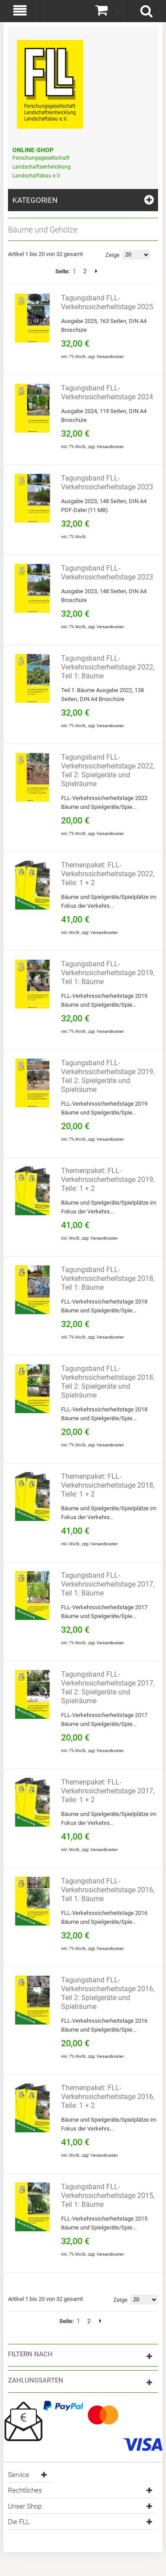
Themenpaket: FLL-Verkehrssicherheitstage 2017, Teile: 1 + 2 (107, 1791)
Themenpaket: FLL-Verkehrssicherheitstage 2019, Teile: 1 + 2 (107, 1179)
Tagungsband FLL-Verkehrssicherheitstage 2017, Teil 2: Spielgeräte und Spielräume (107, 1687)
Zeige (112, 255)
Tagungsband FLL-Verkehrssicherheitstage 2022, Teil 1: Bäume (107, 667)
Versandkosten (110, 356)
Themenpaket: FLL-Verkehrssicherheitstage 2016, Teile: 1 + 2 (107, 2097)
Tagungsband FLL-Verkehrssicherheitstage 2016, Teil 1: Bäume (107, 1890)
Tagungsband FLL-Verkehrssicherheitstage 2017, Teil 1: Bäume (107, 1584)
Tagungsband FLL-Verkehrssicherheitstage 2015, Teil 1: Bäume (107, 2195)
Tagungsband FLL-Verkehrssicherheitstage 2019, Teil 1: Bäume (107, 973)
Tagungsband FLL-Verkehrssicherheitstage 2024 (107, 392)
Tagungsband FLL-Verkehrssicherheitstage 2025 (107, 302)
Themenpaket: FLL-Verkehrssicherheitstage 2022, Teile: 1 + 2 (107, 874)
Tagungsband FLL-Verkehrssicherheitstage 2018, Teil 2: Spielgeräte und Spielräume (107, 1381)
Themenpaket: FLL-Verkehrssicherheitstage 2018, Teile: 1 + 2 (107, 1485)
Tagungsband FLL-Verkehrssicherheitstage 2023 (107, 482)
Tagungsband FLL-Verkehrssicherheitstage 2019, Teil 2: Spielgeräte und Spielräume (107, 1076)
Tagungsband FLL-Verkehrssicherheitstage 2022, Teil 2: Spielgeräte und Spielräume (107, 770)
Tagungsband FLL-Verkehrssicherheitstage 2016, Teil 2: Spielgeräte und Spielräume (107, 1993)
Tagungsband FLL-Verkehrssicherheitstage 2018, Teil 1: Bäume (107, 1278)
